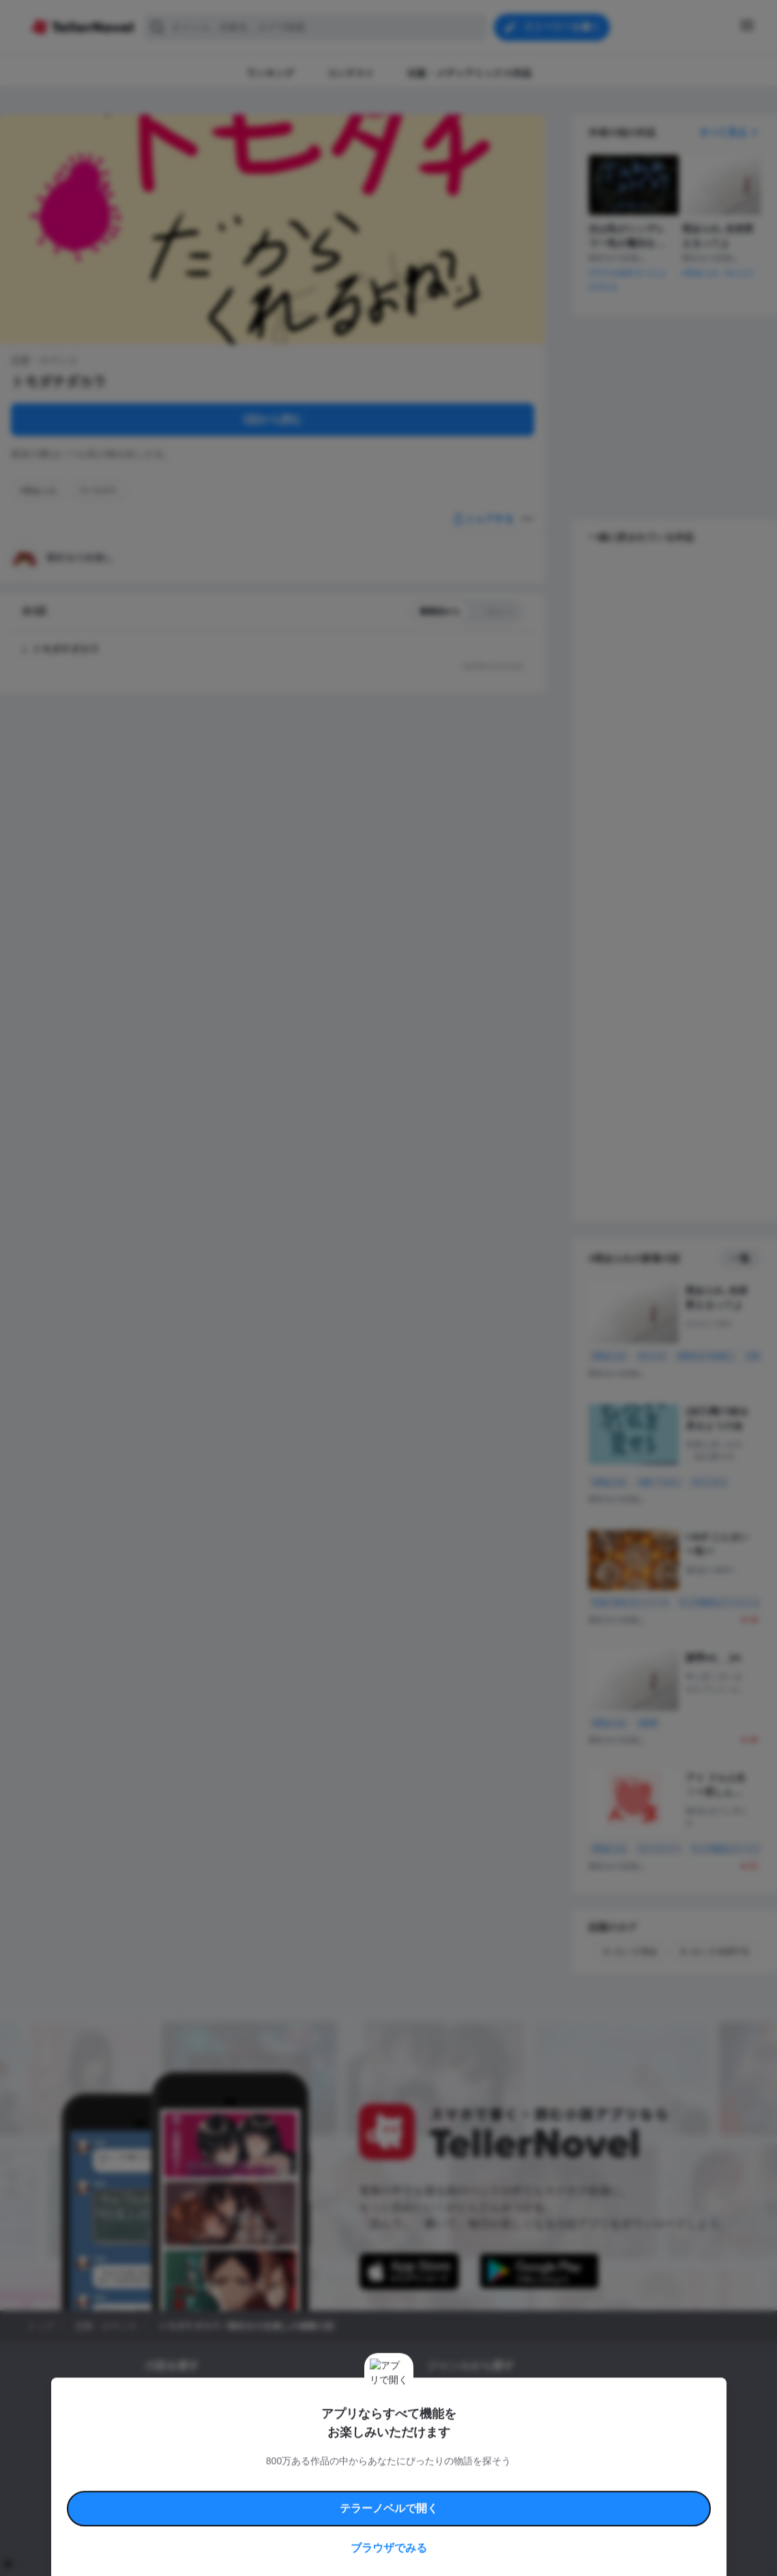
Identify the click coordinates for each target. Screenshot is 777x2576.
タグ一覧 (221, 2396)
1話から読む (272, 419)
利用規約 (184, 2481)
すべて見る (730, 132)
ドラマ (460, 2443)
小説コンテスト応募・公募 (297, 2396)
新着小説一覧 (169, 2396)
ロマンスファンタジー (536, 2396)
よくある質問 (586, 2481)
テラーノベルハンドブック (250, 2481)
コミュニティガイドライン (342, 2481)
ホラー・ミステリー (575, 2420)
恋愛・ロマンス (455, 2396)
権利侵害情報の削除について (280, 2497)
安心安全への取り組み (428, 2481)
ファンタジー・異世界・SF (477, 2420)
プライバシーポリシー (469, 2497)
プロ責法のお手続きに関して (380, 2497)
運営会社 (528, 2497)
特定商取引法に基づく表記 (514, 2481)
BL (432, 2443)
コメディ (499, 2443)
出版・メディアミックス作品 (198, 2420)
